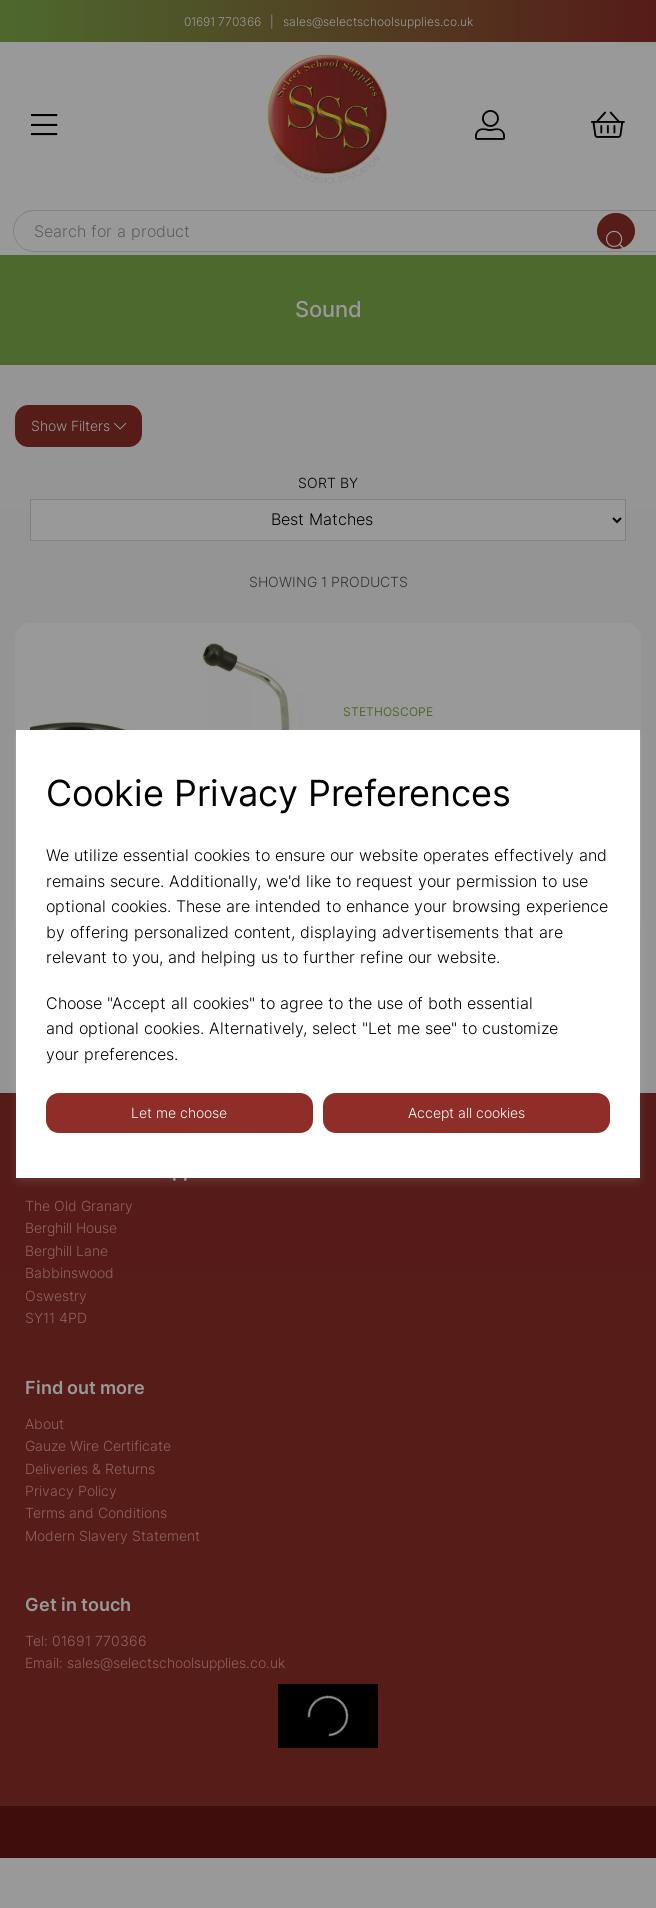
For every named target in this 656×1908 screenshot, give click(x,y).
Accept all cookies (466, 1112)
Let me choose (179, 1112)
